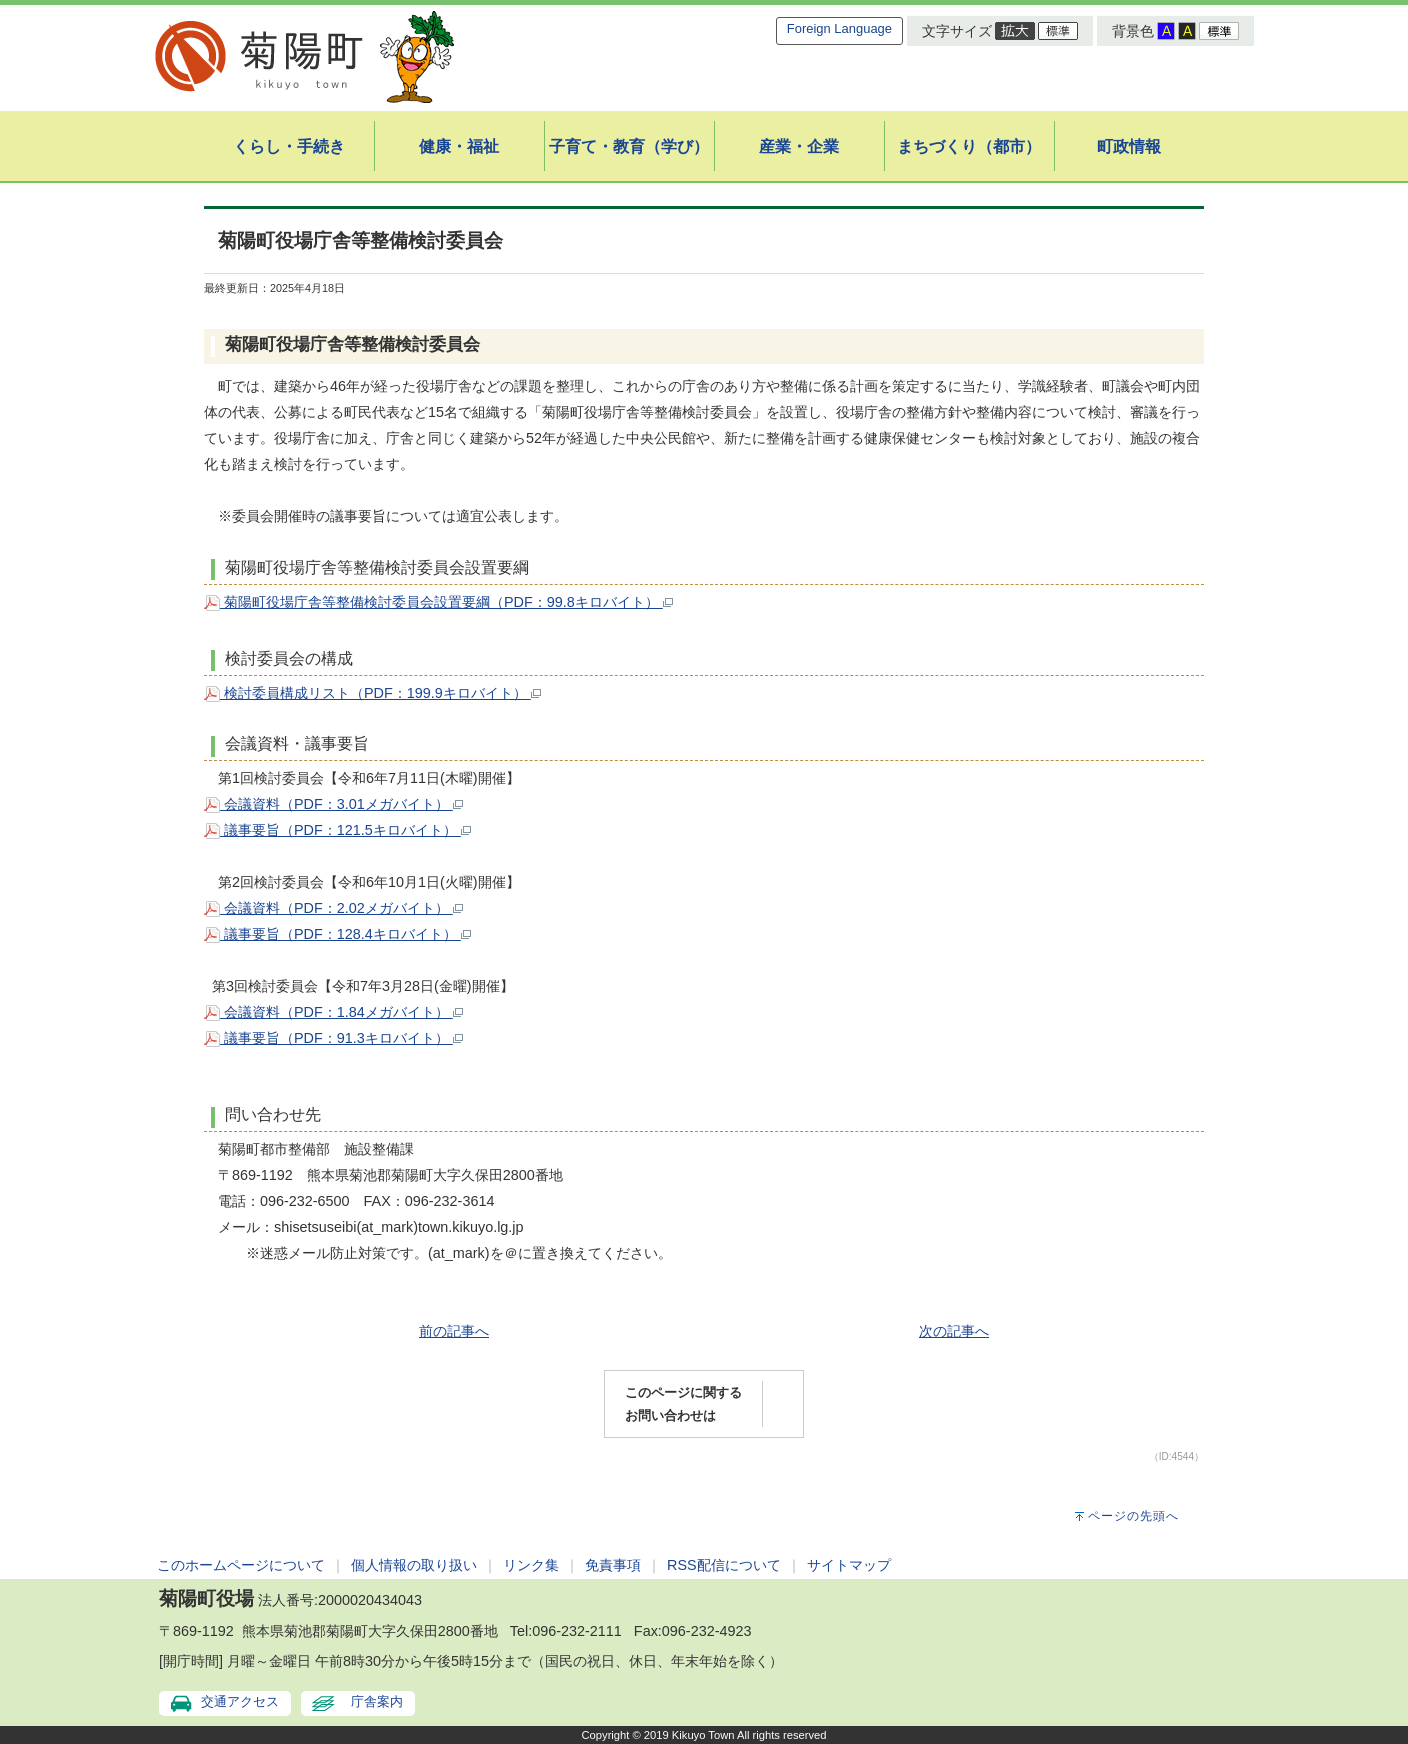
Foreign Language (839, 28)
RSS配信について (724, 1565)
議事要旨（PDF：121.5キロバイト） (337, 830)
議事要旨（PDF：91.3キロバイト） (333, 1038)
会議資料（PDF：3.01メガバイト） (333, 804)
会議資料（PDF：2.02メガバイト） (333, 908)
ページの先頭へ (1133, 1516)
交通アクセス (240, 1701)
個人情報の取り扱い (414, 1565)
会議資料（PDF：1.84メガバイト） (333, 1012)
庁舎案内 (377, 1701)
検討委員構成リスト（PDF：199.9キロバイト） (372, 693)
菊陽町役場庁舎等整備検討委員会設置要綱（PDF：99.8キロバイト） (438, 602)
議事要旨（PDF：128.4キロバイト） (337, 934)
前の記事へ (454, 1331)
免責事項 (613, 1565)
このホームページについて (241, 1565)
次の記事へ (954, 1331)
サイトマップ (849, 1565)
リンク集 (531, 1565)
